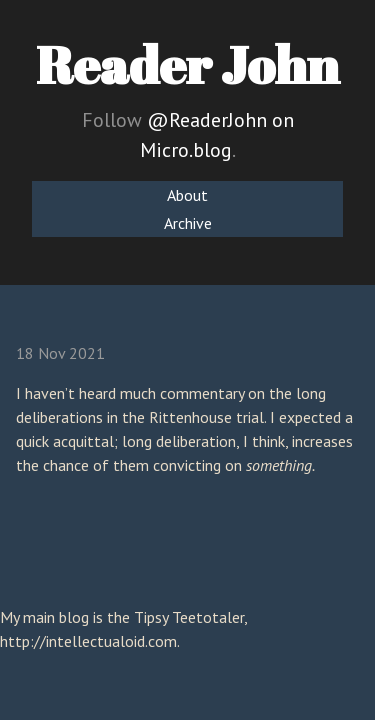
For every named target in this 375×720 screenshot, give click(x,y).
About (187, 195)
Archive (188, 223)
